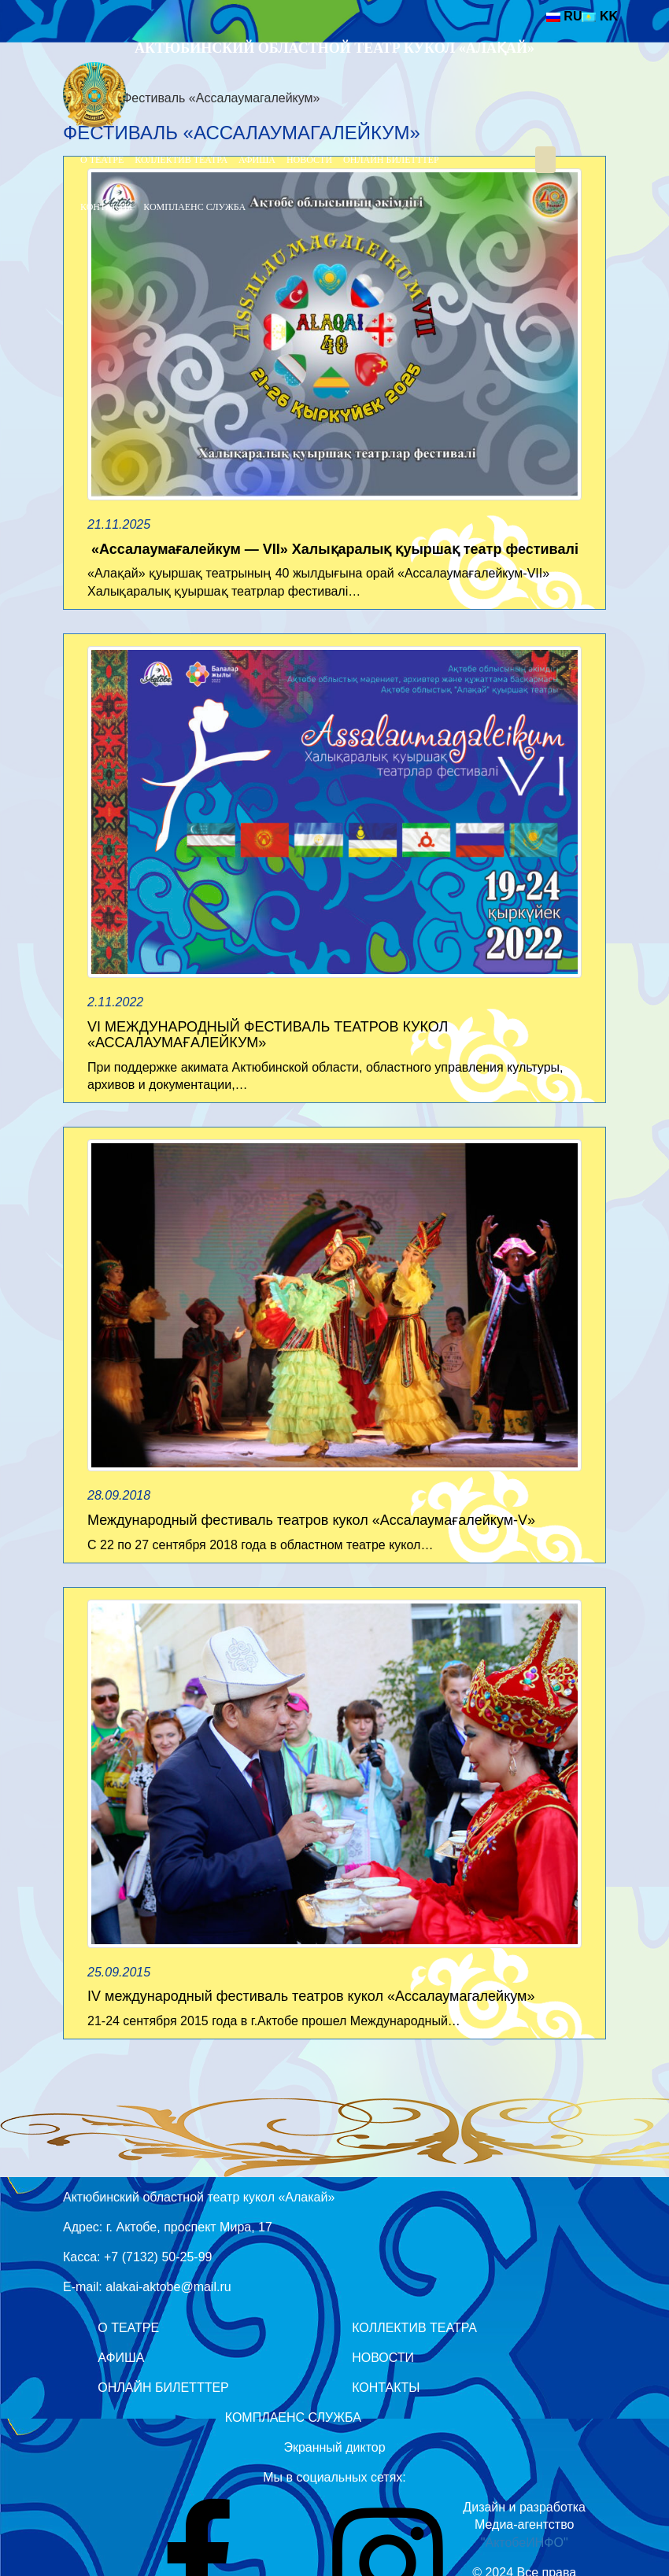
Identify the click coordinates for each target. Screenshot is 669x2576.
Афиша (256, 159)
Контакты (106, 206)
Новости (309, 159)
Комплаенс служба (194, 206)
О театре (102, 159)
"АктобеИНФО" (524, 2542)
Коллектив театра (181, 159)
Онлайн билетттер (391, 159)
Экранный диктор (334, 2447)
